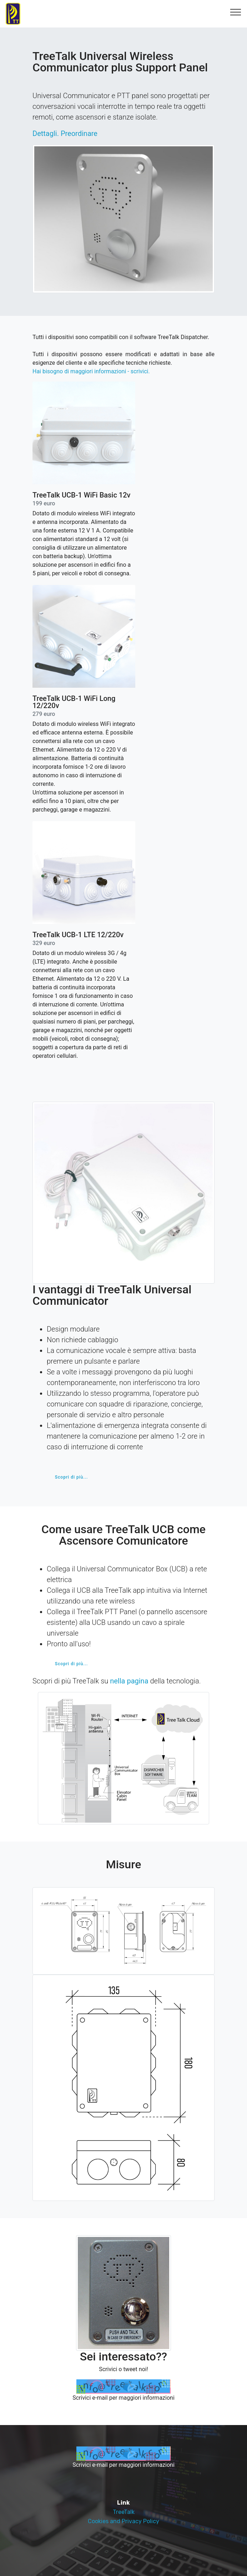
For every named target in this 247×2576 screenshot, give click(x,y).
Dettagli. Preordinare (64, 133)
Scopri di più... (71, 1477)
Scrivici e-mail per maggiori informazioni (123, 2397)
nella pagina (129, 1681)
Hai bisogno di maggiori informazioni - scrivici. (91, 371)
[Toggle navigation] (235, 12)
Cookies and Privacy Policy (123, 2521)
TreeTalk (124, 2512)
